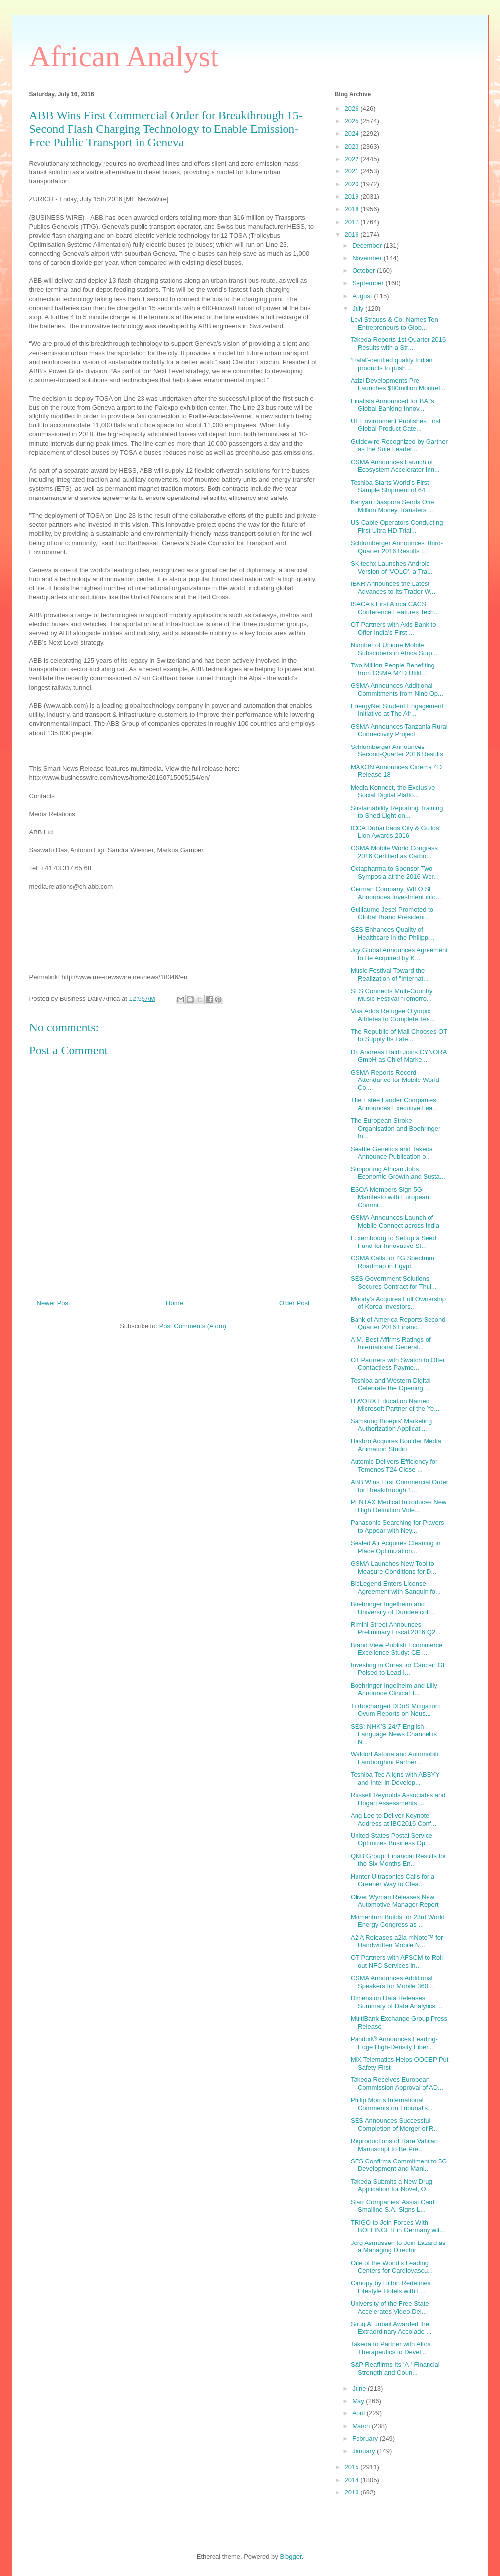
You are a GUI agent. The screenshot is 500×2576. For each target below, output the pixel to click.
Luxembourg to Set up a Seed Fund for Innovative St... (393, 1241)
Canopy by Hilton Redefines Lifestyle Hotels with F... (390, 2287)
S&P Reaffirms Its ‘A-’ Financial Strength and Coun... (395, 2368)
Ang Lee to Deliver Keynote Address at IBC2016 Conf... (393, 1819)
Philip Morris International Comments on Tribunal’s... (392, 2104)
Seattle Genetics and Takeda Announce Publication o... (392, 1153)
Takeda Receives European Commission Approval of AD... (397, 2083)
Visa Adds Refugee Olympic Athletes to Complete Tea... (393, 1015)
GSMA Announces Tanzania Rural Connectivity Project (399, 730)
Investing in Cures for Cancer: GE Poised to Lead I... (399, 1669)
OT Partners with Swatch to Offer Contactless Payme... (398, 1364)
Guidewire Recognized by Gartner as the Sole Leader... (399, 445)
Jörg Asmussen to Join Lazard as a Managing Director (398, 2246)
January (364, 2451)
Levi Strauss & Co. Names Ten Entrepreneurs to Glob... (394, 323)
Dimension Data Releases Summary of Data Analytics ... (397, 2002)
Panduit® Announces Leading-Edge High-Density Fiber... (394, 2043)
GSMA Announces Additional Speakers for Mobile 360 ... (393, 1982)
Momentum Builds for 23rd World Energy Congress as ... (398, 1921)
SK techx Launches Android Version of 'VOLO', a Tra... (391, 567)
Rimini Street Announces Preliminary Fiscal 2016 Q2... (396, 1628)
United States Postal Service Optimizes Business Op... (391, 1839)
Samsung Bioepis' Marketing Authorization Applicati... (391, 1425)
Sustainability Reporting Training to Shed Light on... (397, 812)
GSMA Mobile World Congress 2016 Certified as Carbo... (394, 852)
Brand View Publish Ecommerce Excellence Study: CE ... (396, 1649)
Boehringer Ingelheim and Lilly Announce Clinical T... (394, 1689)
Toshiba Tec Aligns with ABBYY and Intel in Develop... (395, 1778)
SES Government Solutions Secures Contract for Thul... (394, 1282)
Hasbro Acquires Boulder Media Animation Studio (396, 1445)
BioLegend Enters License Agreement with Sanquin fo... (396, 1587)
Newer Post (53, 1303)
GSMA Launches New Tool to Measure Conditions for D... (393, 1567)
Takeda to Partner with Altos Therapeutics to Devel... (390, 2348)
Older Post (294, 1303)
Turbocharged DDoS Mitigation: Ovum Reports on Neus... (396, 1710)
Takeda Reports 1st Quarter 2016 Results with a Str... (398, 343)
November (368, 258)
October (364, 270)
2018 (353, 209)
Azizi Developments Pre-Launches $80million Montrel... (398, 384)
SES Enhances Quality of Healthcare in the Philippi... (393, 933)
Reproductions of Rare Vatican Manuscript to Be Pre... (394, 2145)
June (360, 2388)
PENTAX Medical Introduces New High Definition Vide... (398, 1506)
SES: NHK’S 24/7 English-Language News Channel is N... (394, 1734)
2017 (353, 222)
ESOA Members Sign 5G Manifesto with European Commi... (390, 1197)
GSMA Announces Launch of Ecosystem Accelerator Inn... (395, 466)
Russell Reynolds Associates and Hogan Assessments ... (398, 1799)
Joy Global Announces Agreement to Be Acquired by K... (399, 954)
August (363, 296)
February (366, 2438)
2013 (353, 2492)
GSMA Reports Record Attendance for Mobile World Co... (395, 1080)
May (359, 2401)
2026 (353, 108)
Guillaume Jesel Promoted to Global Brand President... (392, 913)
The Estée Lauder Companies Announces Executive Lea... (394, 1104)
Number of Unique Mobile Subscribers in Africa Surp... (394, 649)
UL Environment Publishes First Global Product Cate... (396, 425)
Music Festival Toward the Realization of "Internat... (390, 974)
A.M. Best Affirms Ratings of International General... (391, 1343)
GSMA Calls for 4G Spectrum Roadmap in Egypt (392, 1262)
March (362, 2426)
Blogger (290, 2556)
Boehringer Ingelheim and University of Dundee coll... (393, 1608)
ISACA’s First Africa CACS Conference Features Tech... (395, 608)
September (368, 283)
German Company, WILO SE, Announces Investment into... (396, 893)
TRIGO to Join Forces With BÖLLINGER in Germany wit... (398, 2226)
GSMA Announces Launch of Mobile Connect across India (395, 1221)
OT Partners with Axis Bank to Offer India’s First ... (393, 628)
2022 (353, 159)
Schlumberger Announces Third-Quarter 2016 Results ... (397, 547)
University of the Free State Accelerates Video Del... (390, 2307)
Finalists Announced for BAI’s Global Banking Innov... (392, 405)
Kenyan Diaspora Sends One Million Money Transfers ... (392, 506)
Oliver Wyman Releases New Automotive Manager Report (395, 1901)
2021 (353, 171)
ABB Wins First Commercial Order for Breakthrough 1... (399, 1486)
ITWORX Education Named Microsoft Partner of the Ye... (395, 1405)
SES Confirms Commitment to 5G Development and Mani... (399, 2165)
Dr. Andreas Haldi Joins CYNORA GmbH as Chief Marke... (399, 1056)
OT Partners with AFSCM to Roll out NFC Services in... (397, 1961)
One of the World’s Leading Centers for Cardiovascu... (392, 2267)
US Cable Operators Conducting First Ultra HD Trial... (397, 526)
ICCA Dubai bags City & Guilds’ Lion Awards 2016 (395, 831)
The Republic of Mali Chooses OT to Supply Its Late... (399, 1035)
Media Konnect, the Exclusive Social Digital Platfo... (393, 791)
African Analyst (124, 56)
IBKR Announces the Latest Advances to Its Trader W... (393, 587)
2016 (353, 234)
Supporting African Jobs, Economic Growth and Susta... (398, 1173)
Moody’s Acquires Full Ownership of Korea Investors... (398, 1303)
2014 (353, 2480)
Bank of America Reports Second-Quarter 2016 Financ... (399, 1323)
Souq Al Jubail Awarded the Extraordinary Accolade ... (391, 2327)
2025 (353, 121)
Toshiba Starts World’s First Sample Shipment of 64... (390, 486)
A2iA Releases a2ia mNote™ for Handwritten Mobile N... (397, 1941)
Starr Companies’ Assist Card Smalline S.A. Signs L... (392, 2206)
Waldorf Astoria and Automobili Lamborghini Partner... (394, 1758)
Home (174, 1303)
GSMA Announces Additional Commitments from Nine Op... (397, 689)
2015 (353, 2467)
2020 (353, 184)
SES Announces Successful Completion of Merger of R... (395, 2124)
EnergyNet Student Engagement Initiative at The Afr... (397, 710)
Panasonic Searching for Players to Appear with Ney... (397, 1526)
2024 (353, 133)
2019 (353, 196)
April (359, 2413)
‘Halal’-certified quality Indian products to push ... (391, 364)
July (358, 308)
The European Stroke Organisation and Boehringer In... (395, 1128)
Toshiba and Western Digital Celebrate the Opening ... (391, 1384)
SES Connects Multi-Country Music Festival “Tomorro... (391, 994)
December (368, 245)
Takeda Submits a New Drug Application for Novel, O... (391, 2185)
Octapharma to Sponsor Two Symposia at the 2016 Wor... (395, 872)
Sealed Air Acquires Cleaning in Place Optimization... (395, 1547)
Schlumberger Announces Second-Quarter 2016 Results (397, 750)
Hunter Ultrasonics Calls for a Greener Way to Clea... (392, 1880)
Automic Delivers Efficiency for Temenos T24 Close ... (394, 1465)
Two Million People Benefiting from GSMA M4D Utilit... (393, 669)
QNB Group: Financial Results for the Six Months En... (398, 1860)
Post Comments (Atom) (192, 1326)
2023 (353, 146)
